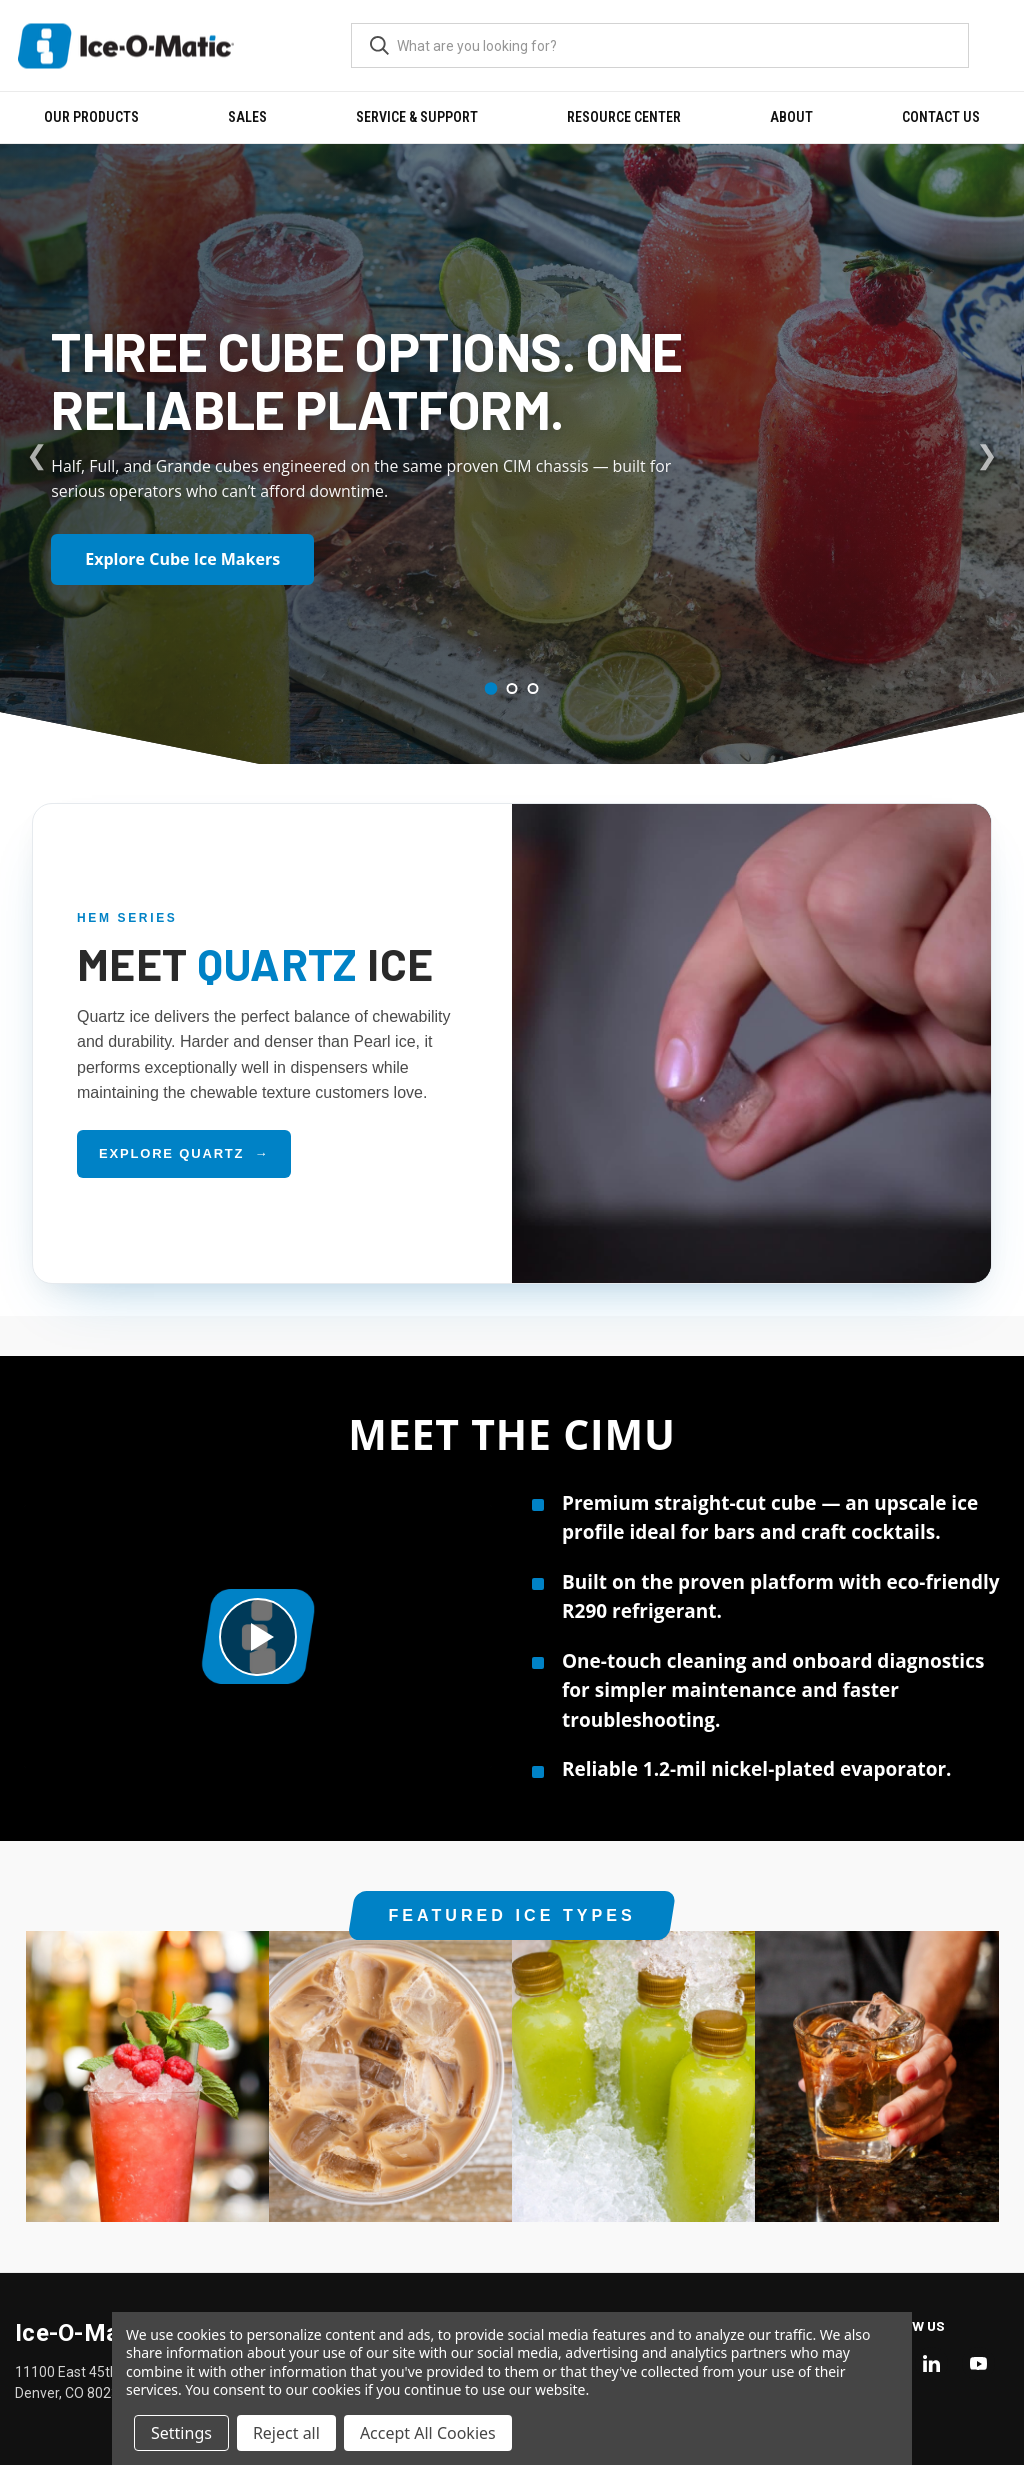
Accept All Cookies (428, 2433)
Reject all (286, 2433)
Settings (181, 2433)
